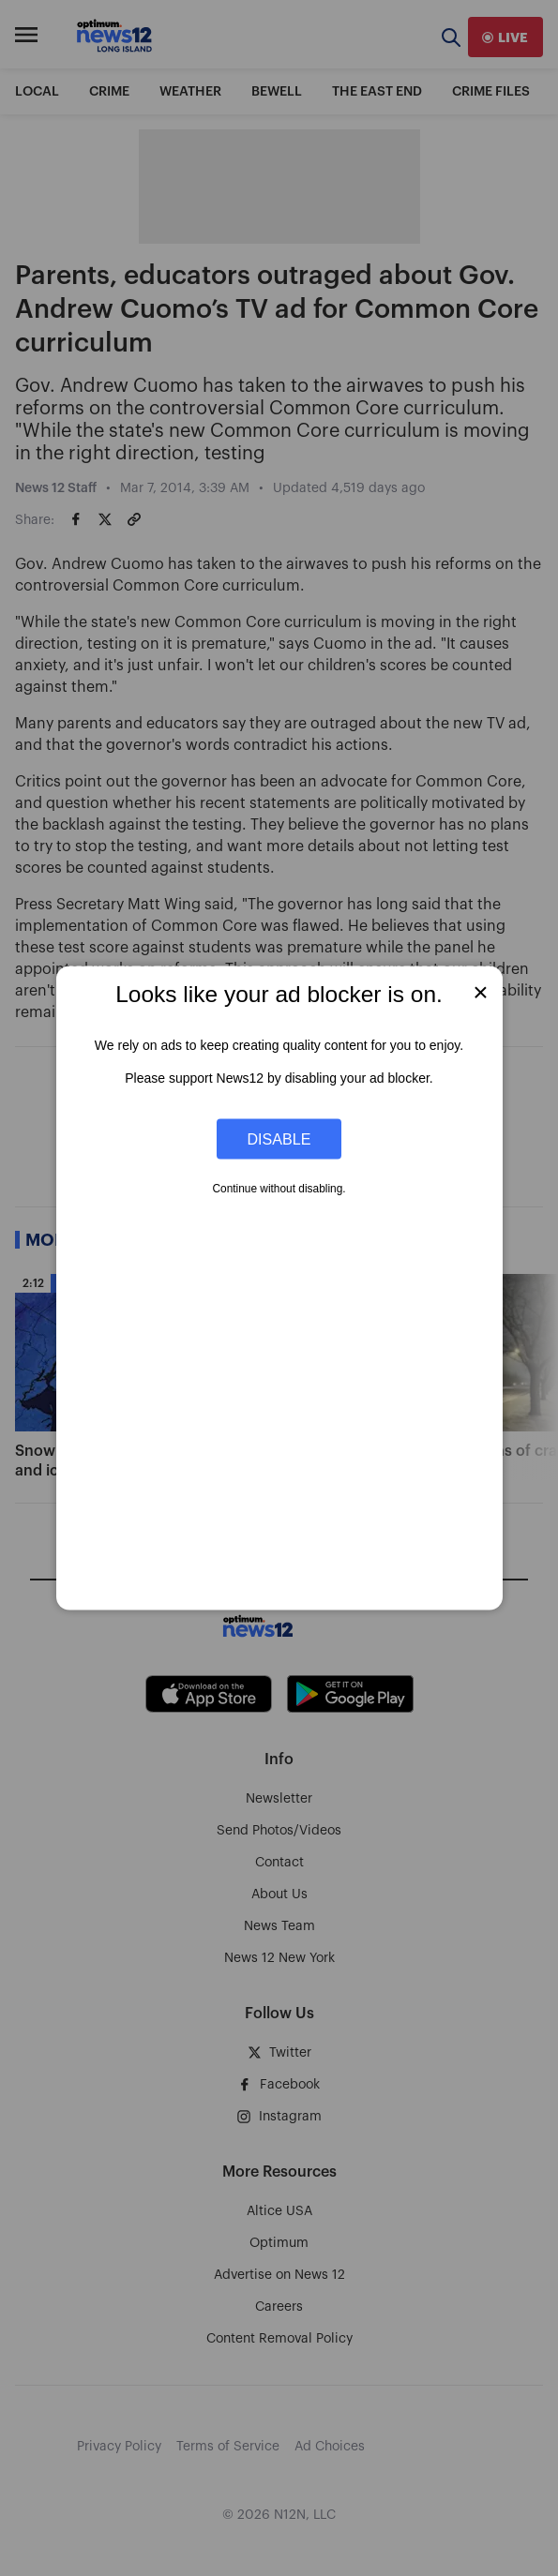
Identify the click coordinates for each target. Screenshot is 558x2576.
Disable (279, 1138)
